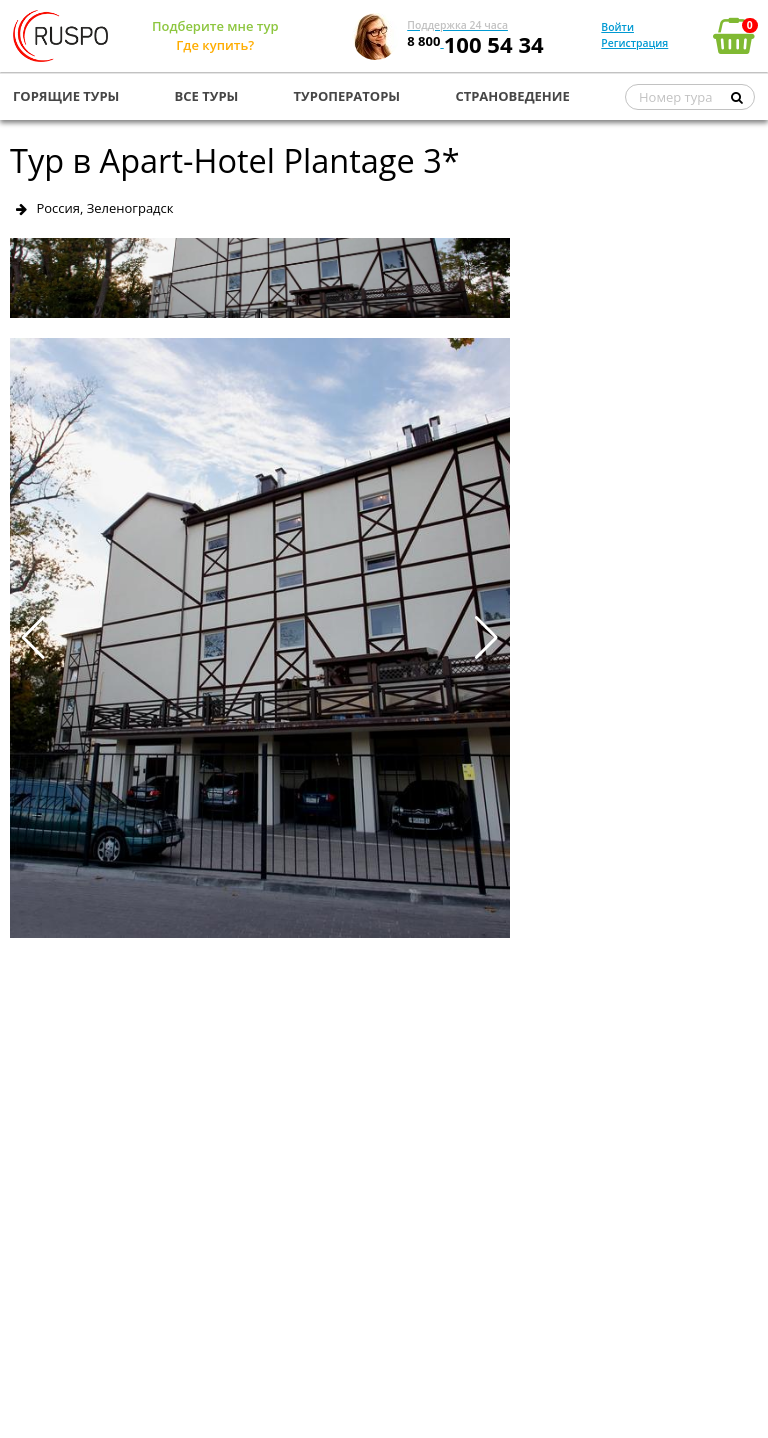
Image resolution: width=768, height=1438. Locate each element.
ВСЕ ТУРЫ (207, 96)
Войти (617, 27)
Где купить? (215, 45)
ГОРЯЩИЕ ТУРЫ (66, 96)
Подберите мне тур (215, 26)
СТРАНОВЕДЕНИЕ (512, 96)
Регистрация (634, 43)
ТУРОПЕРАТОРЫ (347, 96)
